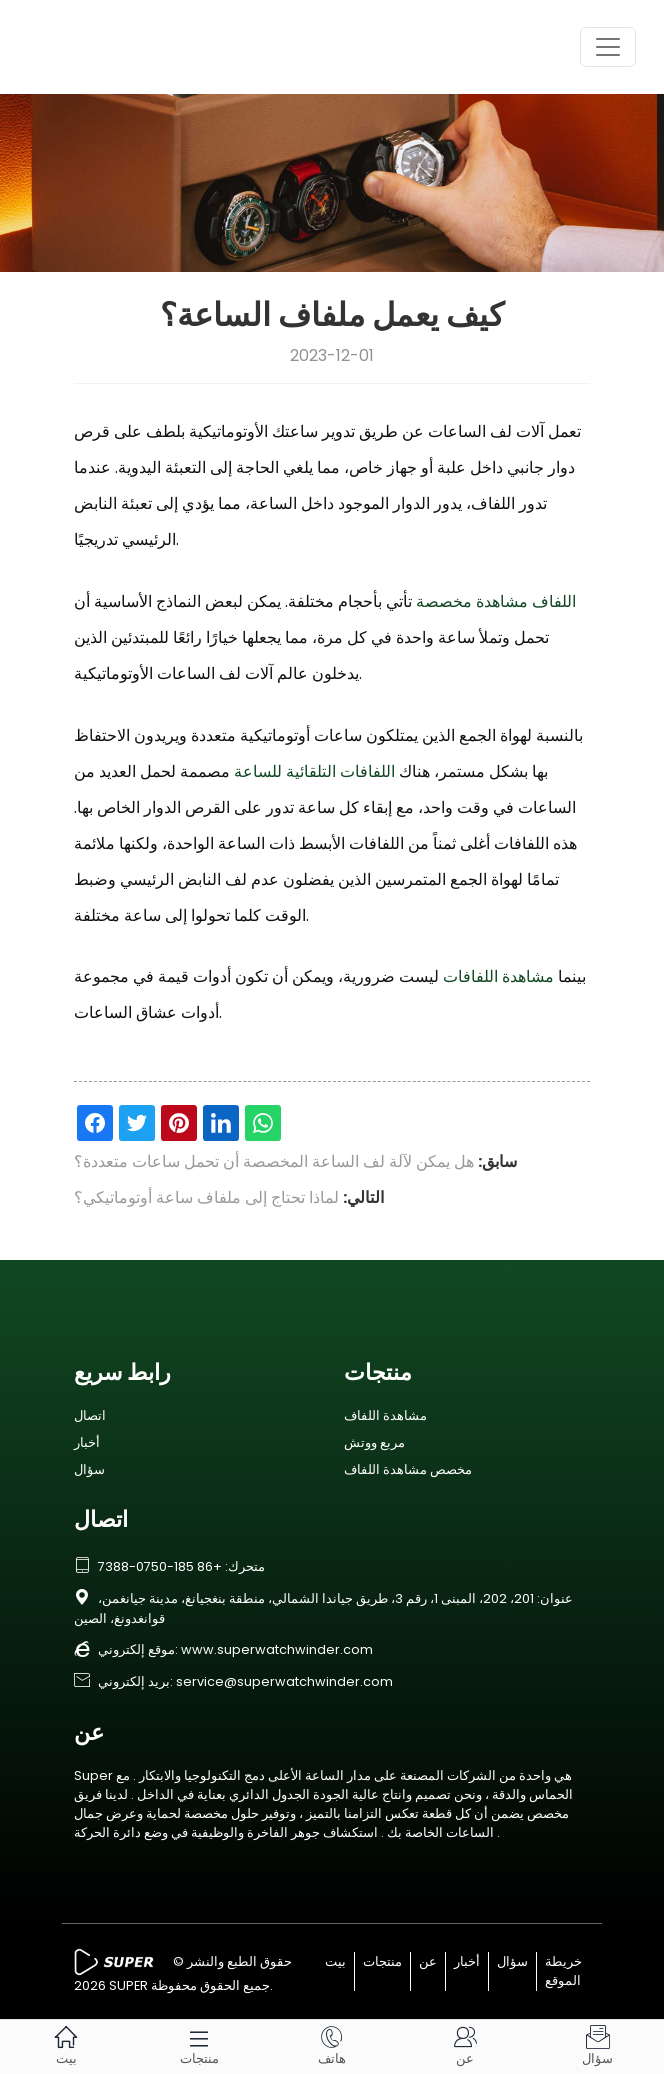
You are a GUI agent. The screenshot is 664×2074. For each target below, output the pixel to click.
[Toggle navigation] (608, 47)
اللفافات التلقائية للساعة (314, 771)
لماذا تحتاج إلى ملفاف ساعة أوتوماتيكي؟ (206, 1197)
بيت (335, 1961)
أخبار (87, 1442)
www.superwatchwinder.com (277, 1649)
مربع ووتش (374, 1442)
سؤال (89, 1469)
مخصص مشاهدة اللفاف (408, 1469)
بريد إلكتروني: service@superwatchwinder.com (233, 1681)
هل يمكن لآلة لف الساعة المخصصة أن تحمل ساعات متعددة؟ (274, 1161)
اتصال (90, 1415)
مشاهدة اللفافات (498, 976)
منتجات (382, 1961)
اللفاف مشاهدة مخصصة (496, 601)
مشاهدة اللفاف (385, 1415)
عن (428, 1961)
